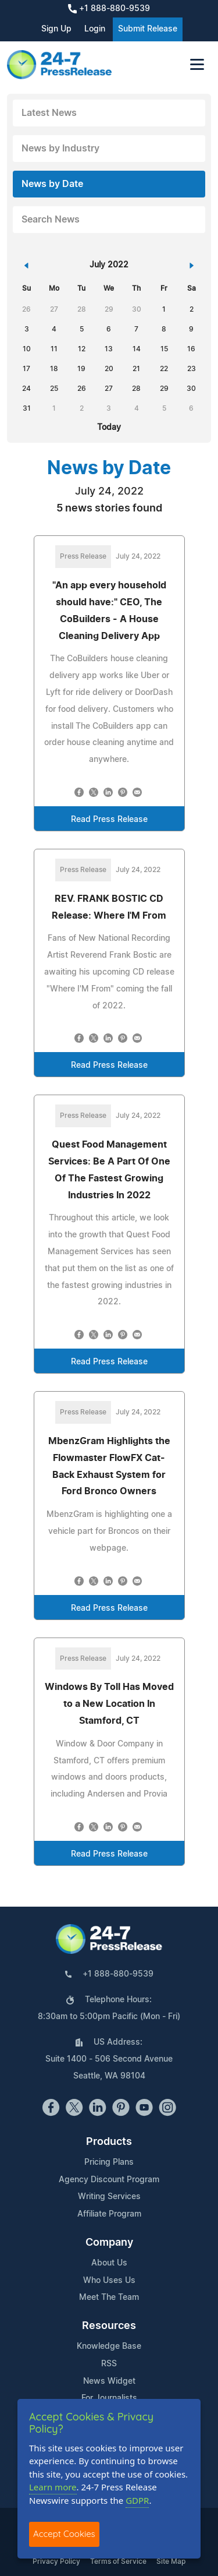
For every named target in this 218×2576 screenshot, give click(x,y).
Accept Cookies (64, 2533)
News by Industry (60, 148)
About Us (109, 2263)
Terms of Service (118, 2561)
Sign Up (56, 29)
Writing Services (109, 2197)
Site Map (170, 2561)
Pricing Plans (109, 2162)
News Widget (109, 2381)
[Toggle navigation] (197, 64)
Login (94, 29)
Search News (51, 219)
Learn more (53, 2487)
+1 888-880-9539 (109, 8)
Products (109, 2142)
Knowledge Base (109, 2346)
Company (109, 2243)
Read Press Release (109, 820)
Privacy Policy (56, 2561)
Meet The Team (109, 2297)
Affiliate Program (109, 2214)
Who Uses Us (109, 2281)
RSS (109, 2364)
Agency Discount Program (109, 2180)
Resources (109, 2326)
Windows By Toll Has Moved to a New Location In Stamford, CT (109, 1703)
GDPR (137, 2500)
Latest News (49, 113)
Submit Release (147, 29)
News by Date (52, 184)
